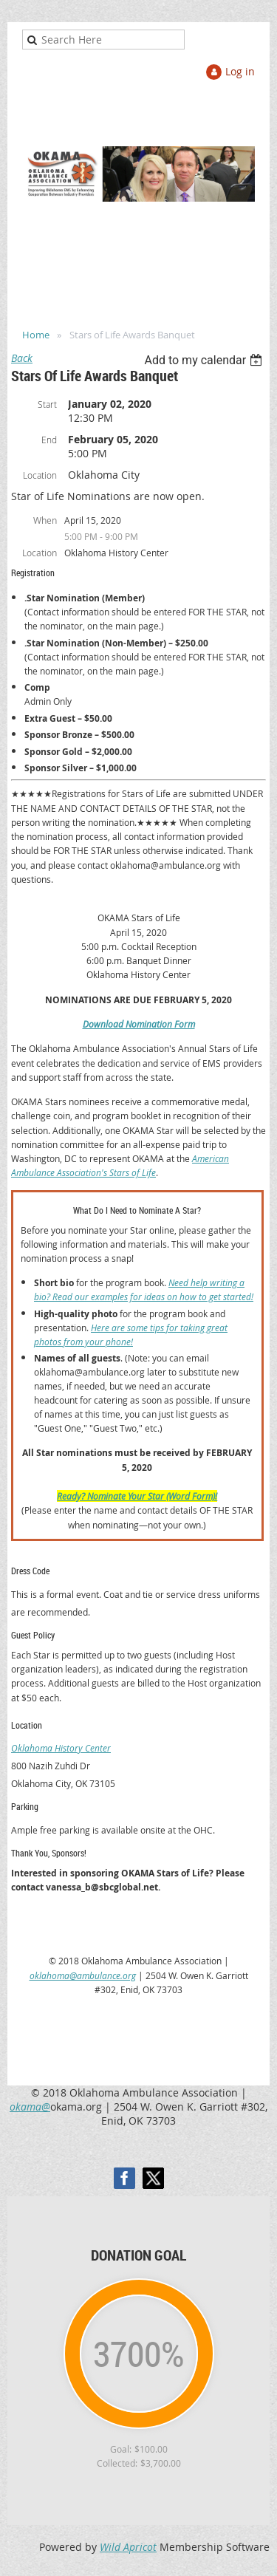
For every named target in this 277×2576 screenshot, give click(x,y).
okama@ (30, 2107)
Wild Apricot (128, 2547)
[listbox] (205, 360)
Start (47, 404)
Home (35, 334)
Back (22, 358)
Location (40, 475)
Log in (240, 71)
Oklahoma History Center (61, 1748)
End (49, 439)
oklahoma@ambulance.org (83, 1975)
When (45, 520)
